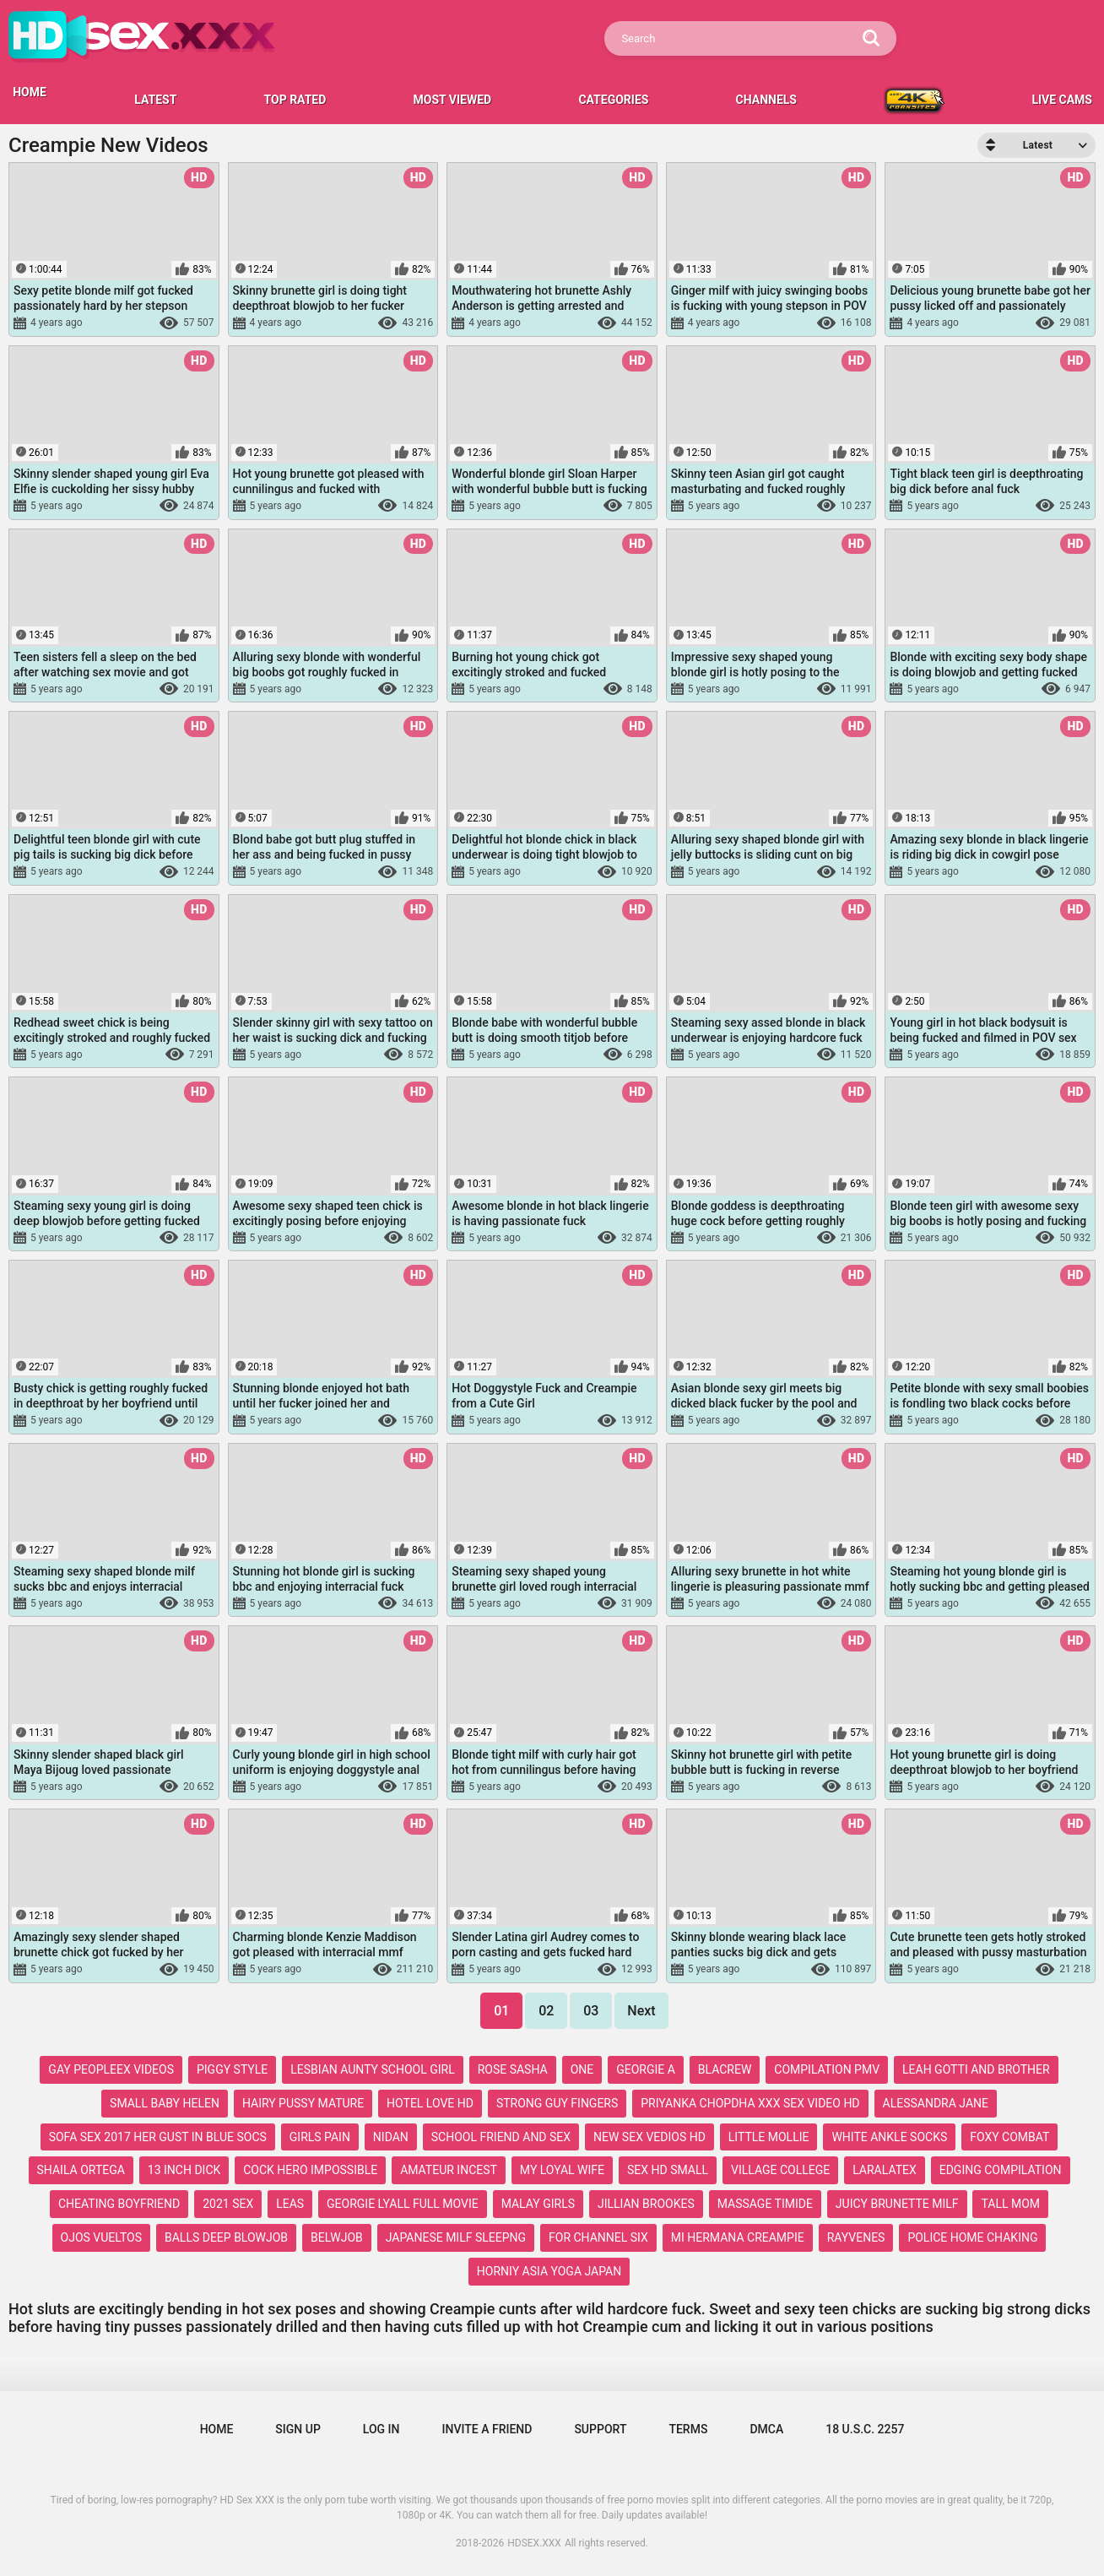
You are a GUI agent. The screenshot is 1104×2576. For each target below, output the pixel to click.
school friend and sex (501, 2137)
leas (290, 2203)
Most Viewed (453, 99)
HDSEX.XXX (534, 2543)
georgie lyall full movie (403, 2203)
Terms (687, 2429)
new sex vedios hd (649, 2137)
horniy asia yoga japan (549, 2271)
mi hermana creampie (737, 2237)
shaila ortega (81, 2170)
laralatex (884, 2170)
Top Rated (295, 99)
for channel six (598, 2237)
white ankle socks (889, 2137)
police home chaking (972, 2237)
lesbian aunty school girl (372, 2069)
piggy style (232, 2069)
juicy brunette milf (897, 2203)
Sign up (297, 2429)
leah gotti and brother (976, 2069)
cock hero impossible (310, 2170)
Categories (613, 99)
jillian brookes (646, 2203)
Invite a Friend (487, 2429)
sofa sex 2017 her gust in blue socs (158, 2137)
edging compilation (1000, 2170)
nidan (391, 2137)
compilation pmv (826, 2069)
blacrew (725, 2069)
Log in (381, 2429)
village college (780, 2170)
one (582, 2069)
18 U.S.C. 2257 (864, 2429)
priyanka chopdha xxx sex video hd (750, 2103)
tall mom (1010, 2203)
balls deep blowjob (226, 2237)
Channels (766, 99)
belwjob (337, 2237)
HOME (29, 92)
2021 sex (228, 2203)
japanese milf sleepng (456, 2237)
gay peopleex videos (111, 2069)
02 (546, 2011)
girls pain (320, 2137)
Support (600, 2429)
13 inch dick (184, 2170)
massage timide (765, 2203)
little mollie (768, 2137)
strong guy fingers (557, 2103)
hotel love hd (430, 2103)
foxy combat (1009, 2137)
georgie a (645, 2069)
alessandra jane (935, 2103)
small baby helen (164, 2103)
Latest (155, 99)
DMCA (766, 2429)
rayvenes (856, 2237)
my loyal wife (562, 2170)
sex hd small (667, 2170)
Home (217, 2429)
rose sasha (513, 2069)
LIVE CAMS (1061, 99)
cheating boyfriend (119, 2203)
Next (641, 2011)
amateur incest (448, 2170)
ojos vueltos (102, 2237)
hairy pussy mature (303, 2103)
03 (590, 2011)
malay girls (538, 2203)
